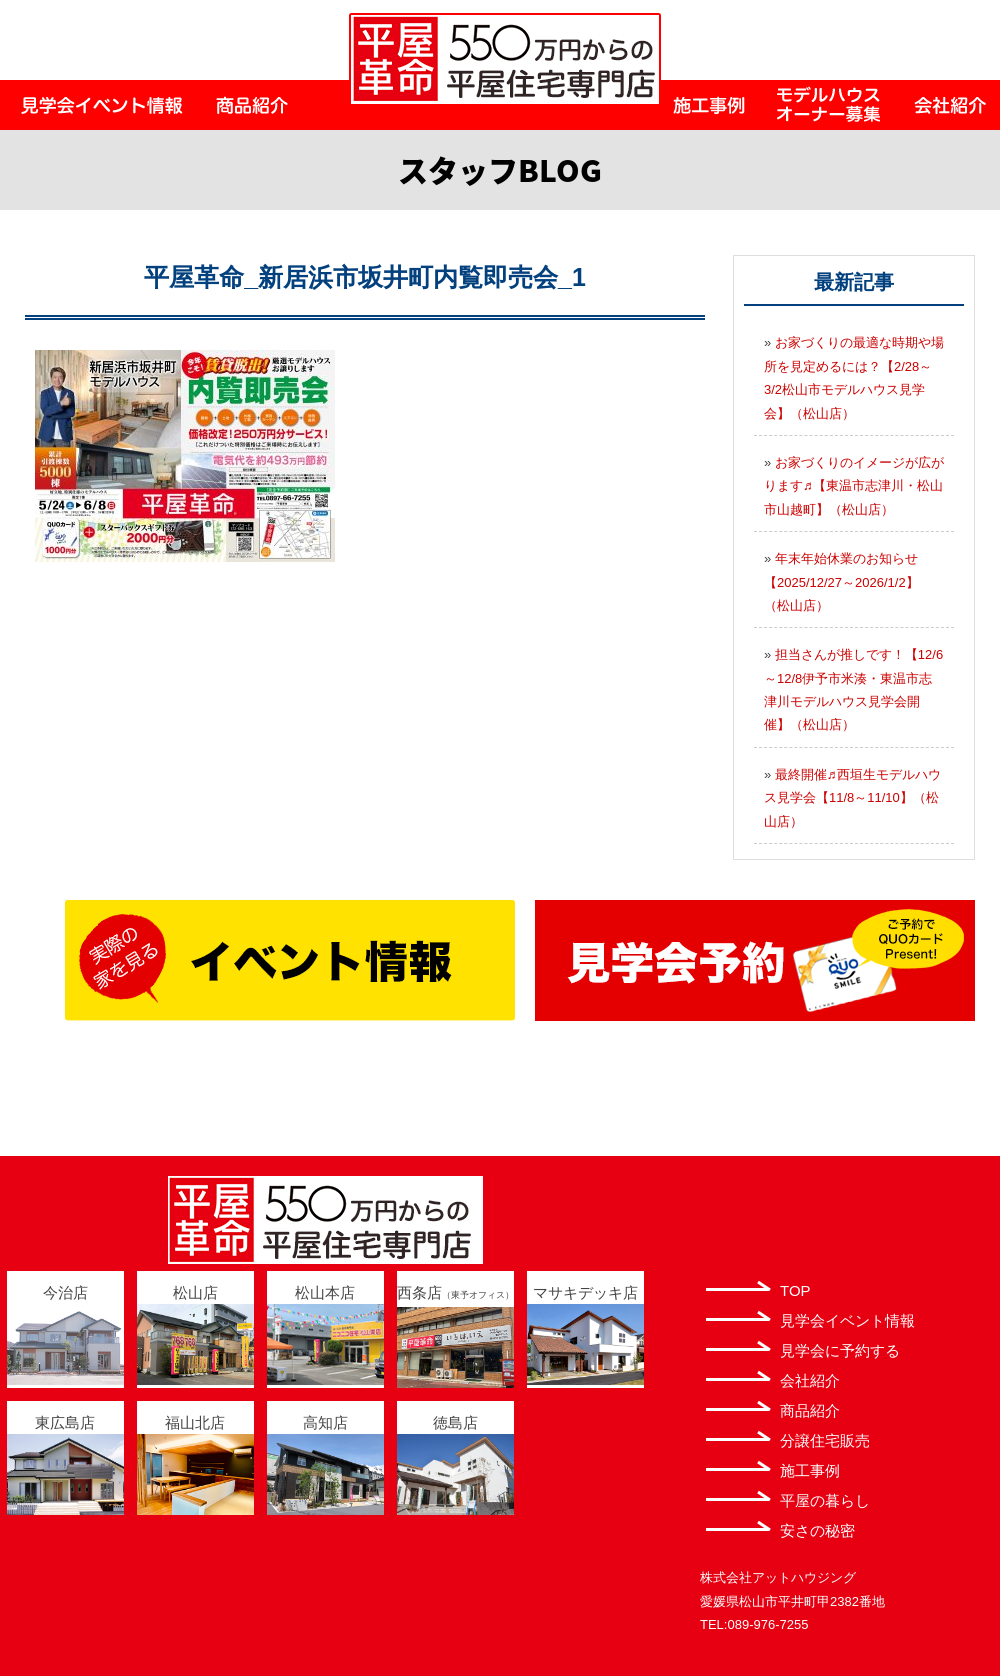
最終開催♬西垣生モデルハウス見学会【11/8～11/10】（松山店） (852, 798)
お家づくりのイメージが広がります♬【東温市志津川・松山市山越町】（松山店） (854, 486)
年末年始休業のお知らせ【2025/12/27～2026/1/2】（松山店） (841, 582)
